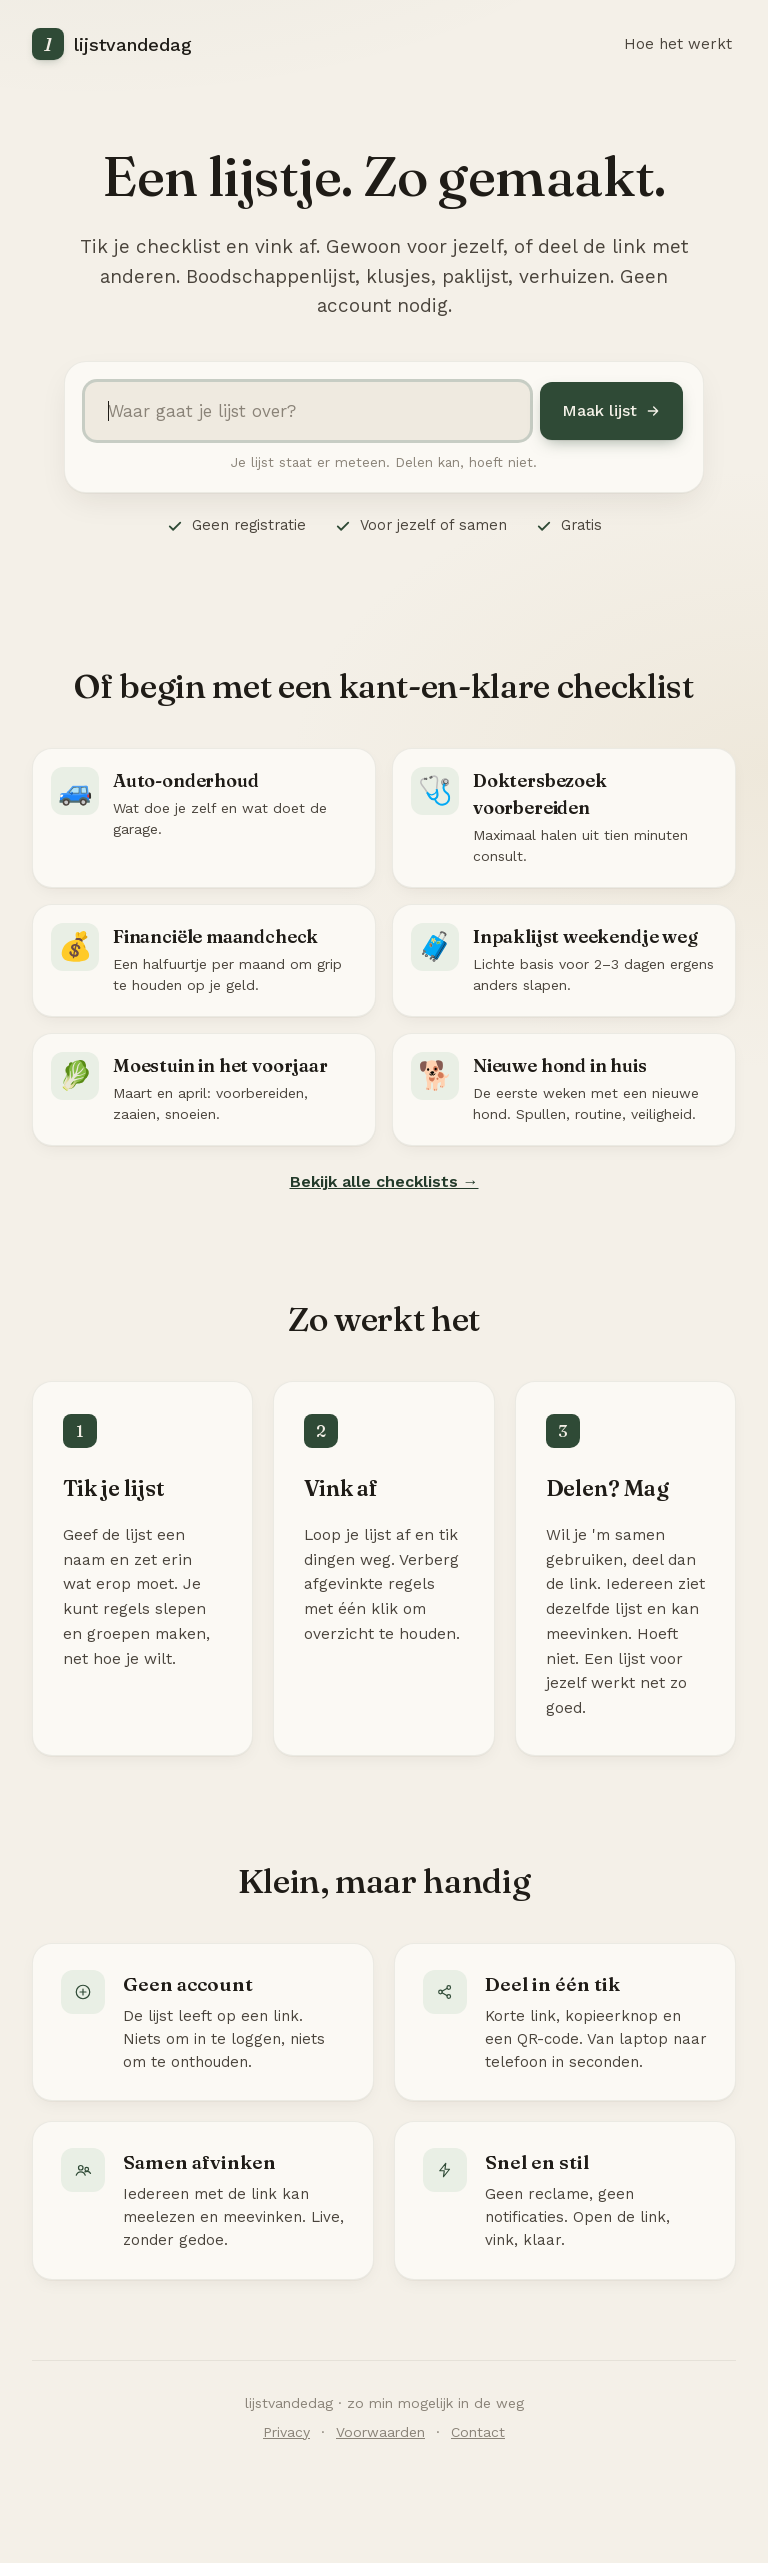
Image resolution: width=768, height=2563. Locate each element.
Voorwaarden (380, 2432)
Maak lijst (611, 410)
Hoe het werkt (678, 44)
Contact (478, 2432)
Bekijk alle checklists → (384, 1181)
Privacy (286, 2432)
